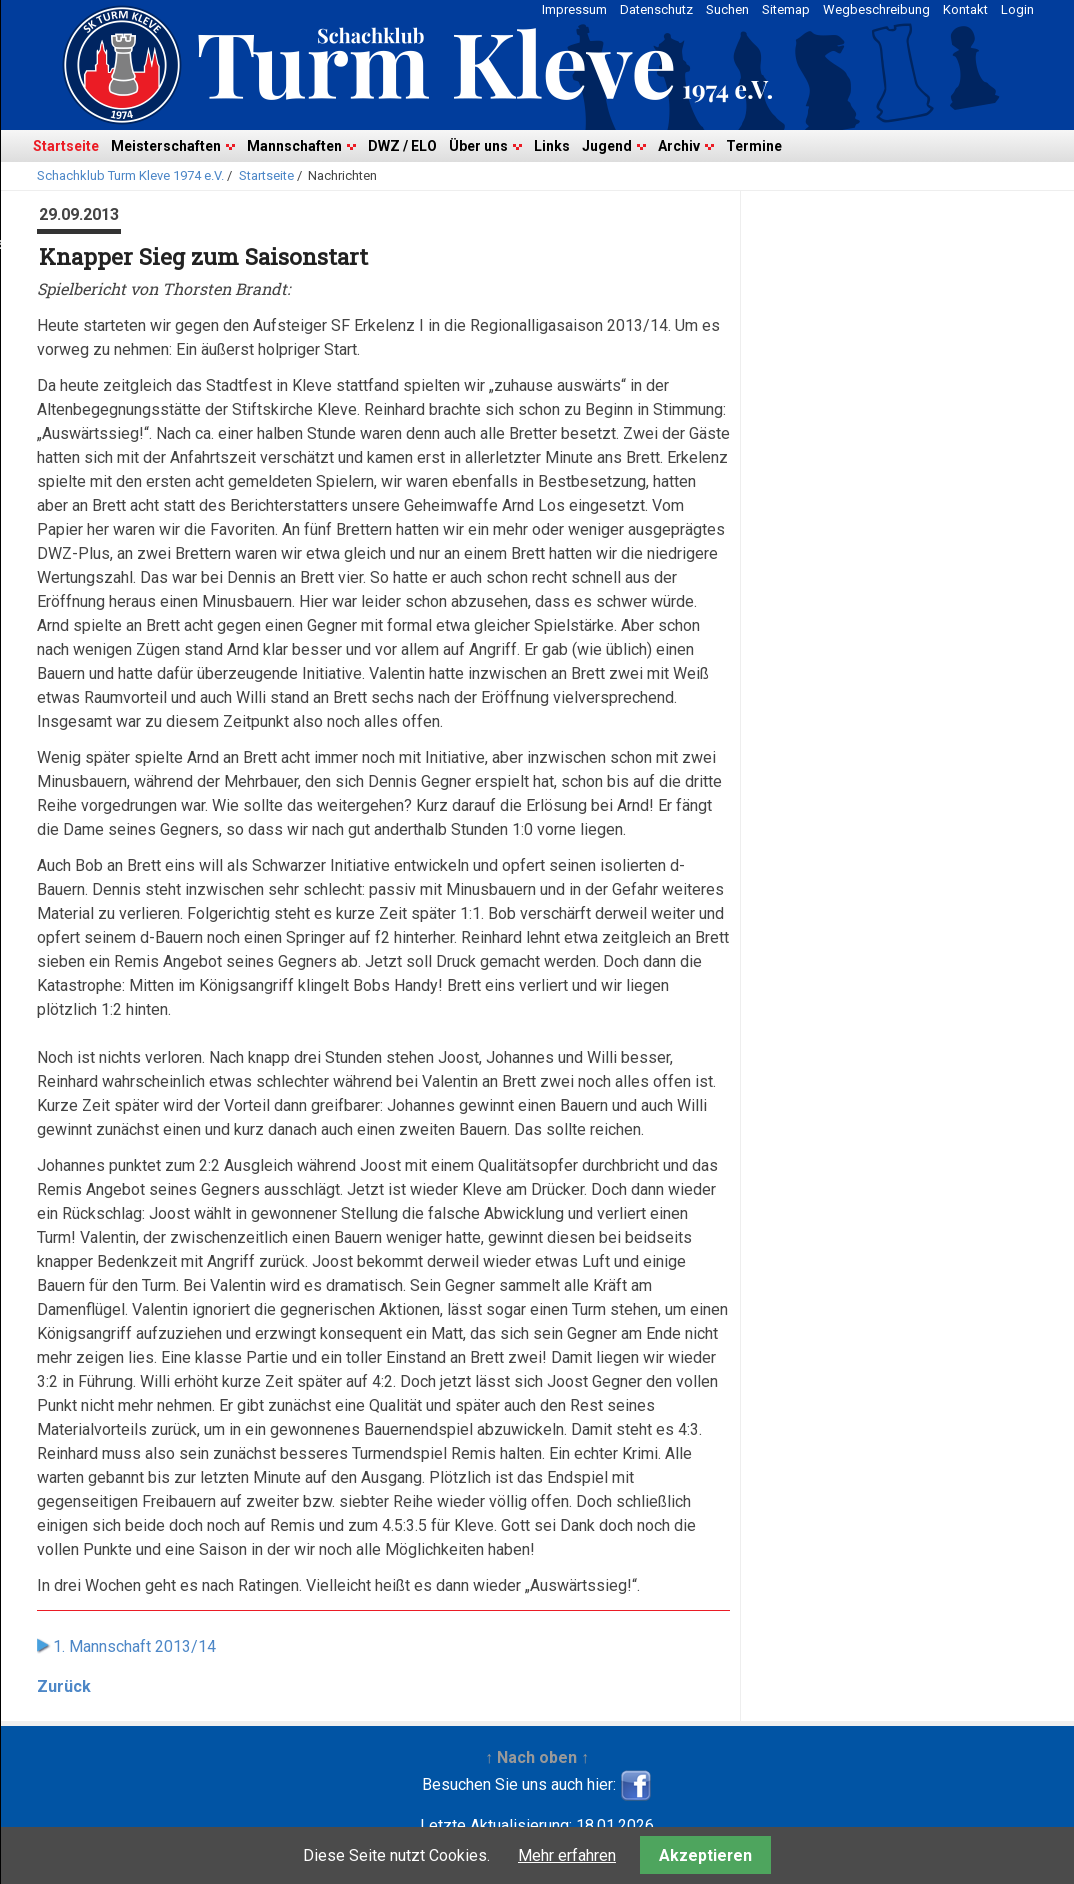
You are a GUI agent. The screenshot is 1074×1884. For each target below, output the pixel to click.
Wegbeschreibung (876, 9)
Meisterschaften (166, 146)
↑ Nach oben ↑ (537, 1757)
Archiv (679, 146)
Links (552, 146)
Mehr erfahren (567, 1855)
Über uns (478, 146)
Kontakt (965, 9)
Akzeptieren (705, 1855)
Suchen (727, 9)
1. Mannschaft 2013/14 (134, 1646)
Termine (754, 146)
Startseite (66, 146)
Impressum (574, 9)
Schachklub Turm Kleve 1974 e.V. (130, 175)
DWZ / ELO (402, 146)
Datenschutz (656, 9)
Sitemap (786, 9)
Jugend (607, 146)
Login (1017, 9)
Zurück (64, 1686)
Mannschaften (294, 146)
